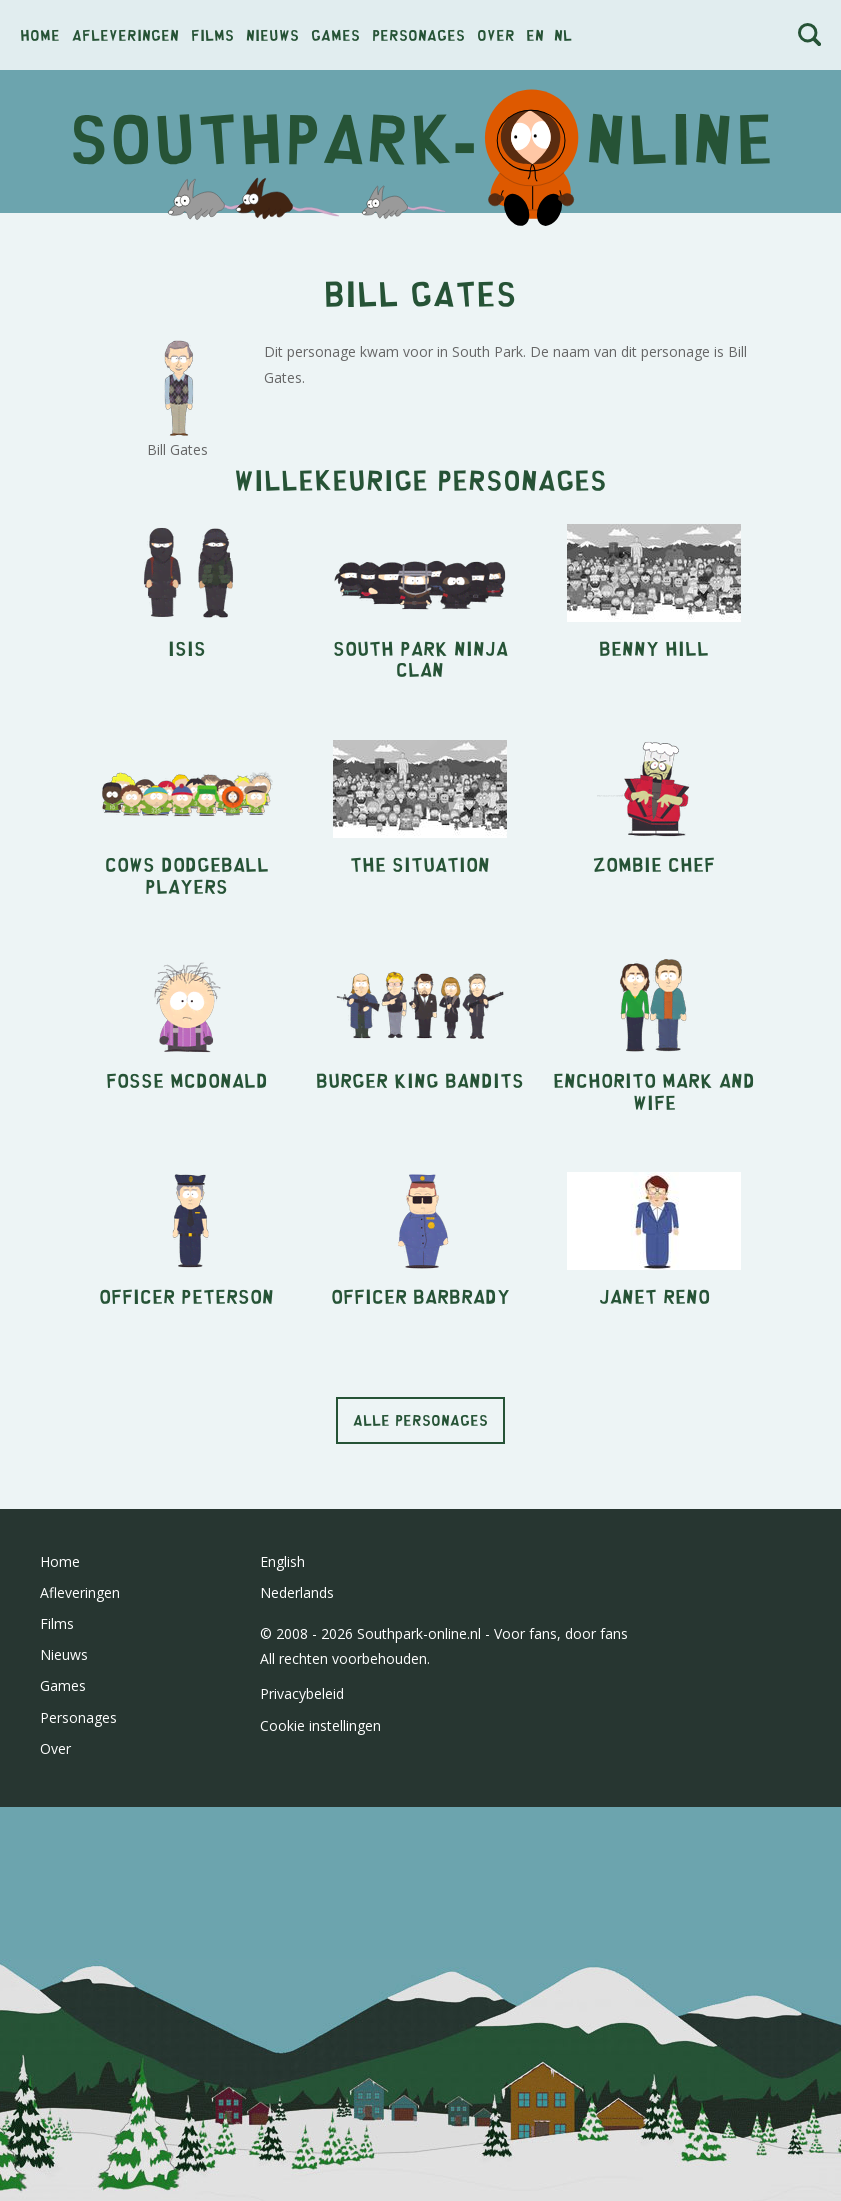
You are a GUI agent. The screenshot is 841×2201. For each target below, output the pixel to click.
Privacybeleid (302, 1693)
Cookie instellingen (320, 1725)
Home (40, 34)
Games (335, 34)
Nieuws (272, 34)
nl (563, 34)
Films (212, 34)
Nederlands (297, 1592)
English (282, 1561)
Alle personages (420, 1419)
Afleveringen (125, 34)
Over (496, 34)
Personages (418, 34)
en (535, 34)
